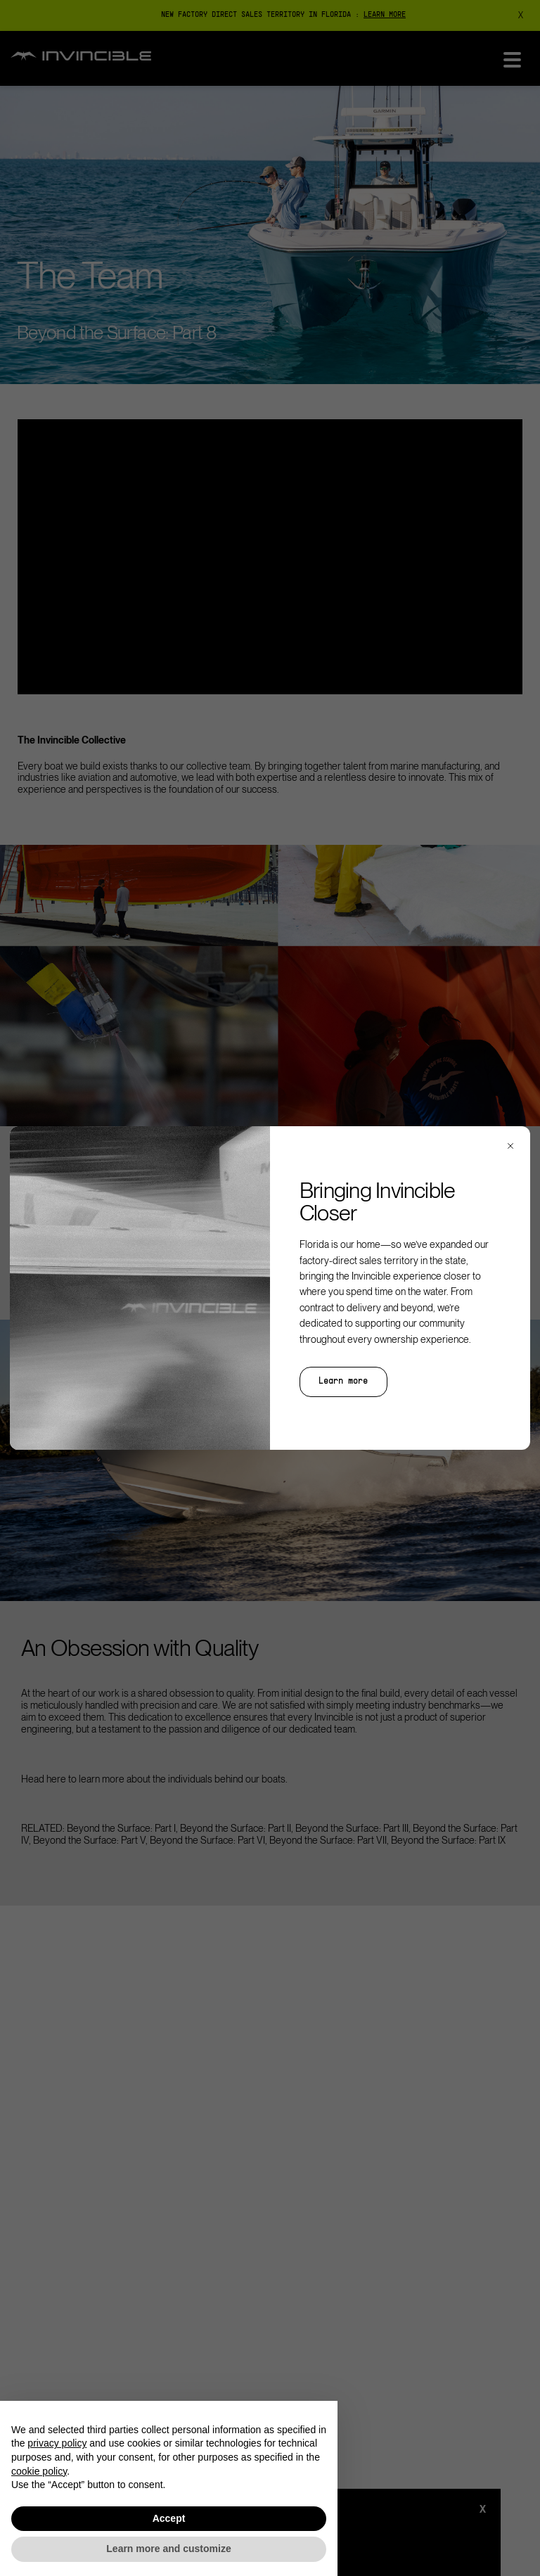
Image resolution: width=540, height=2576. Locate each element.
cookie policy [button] (39, 2471)
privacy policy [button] (56, 2443)
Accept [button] (169, 2518)
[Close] (510, 1146)
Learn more (343, 1381)
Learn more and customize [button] (168, 2548)
